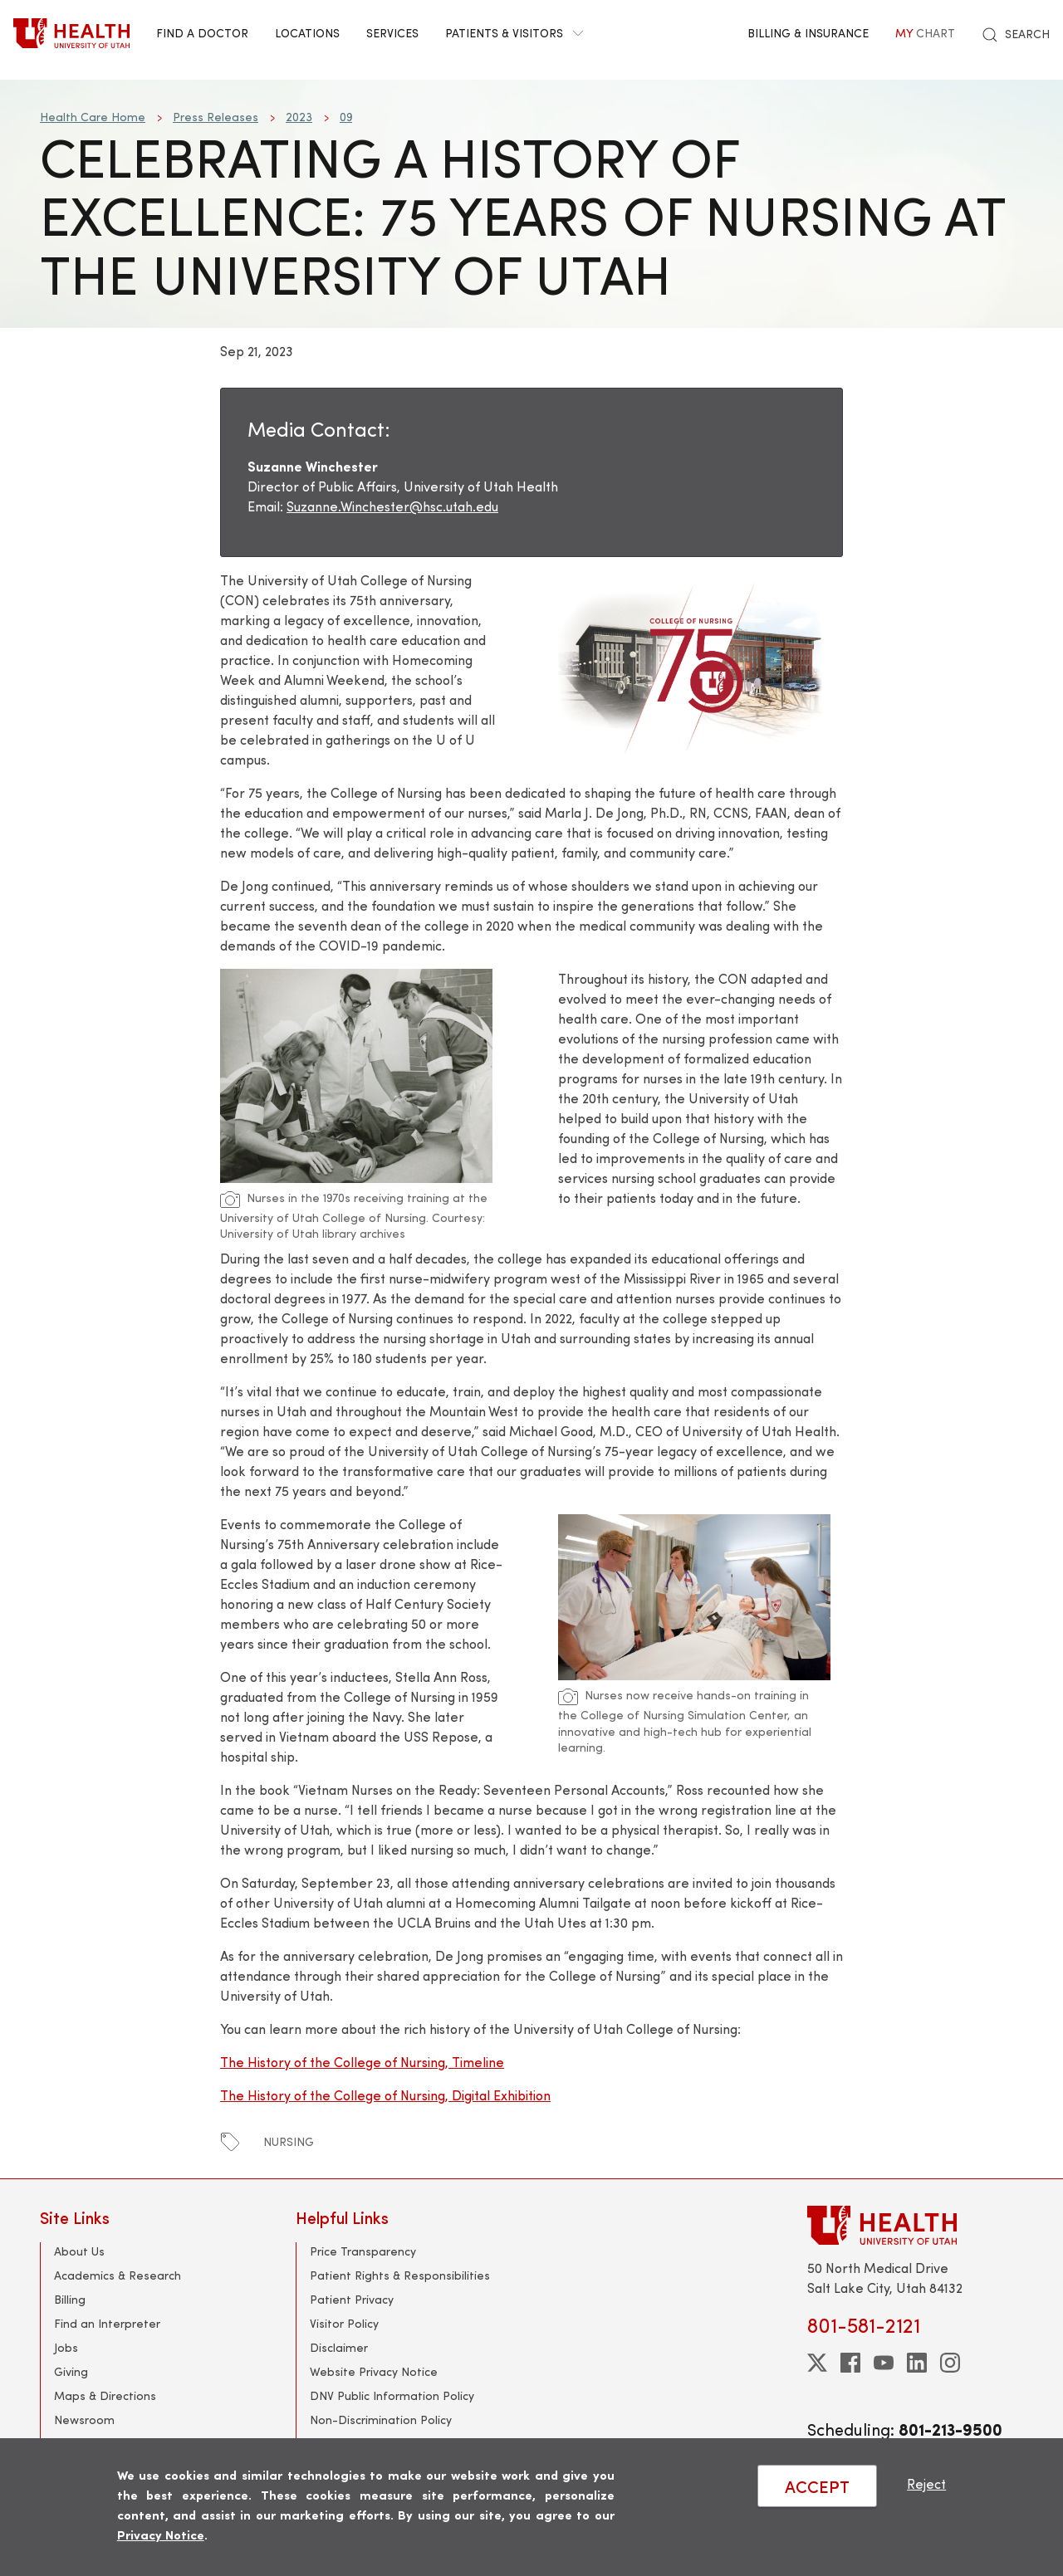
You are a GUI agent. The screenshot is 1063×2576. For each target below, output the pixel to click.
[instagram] (950, 2363)
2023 (299, 117)
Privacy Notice (160, 2534)
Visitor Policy (344, 2323)
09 (346, 117)
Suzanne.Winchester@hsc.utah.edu (392, 506)
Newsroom (84, 2419)
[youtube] (884, 2363)
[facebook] (850, 2363)
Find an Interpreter (107, 2323)
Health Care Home (92, 117)
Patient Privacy (352, 2299)
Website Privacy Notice (374, 2371)
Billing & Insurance (808, 33)
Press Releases (215, 117)
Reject (926, 2483)
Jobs (66, 2347)
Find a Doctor (202, 33)
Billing (70, 2299)
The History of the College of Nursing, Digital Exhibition (385, 2095)
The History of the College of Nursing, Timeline (362, 2061)
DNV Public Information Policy (392, 2395)
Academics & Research (117, 2275)
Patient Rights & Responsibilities (400, 2275)
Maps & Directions (105, 2395)
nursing (288, 2141)
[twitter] (817, 2363)
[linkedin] (917, 2363)
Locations (307, 33)
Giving (71, 2371)
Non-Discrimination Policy (381, 2419)
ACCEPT (817, 2486)
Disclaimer (339, 2347)
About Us (79, 2251)
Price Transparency (363, 2251)
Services (392, 33)
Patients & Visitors (514, 33)
